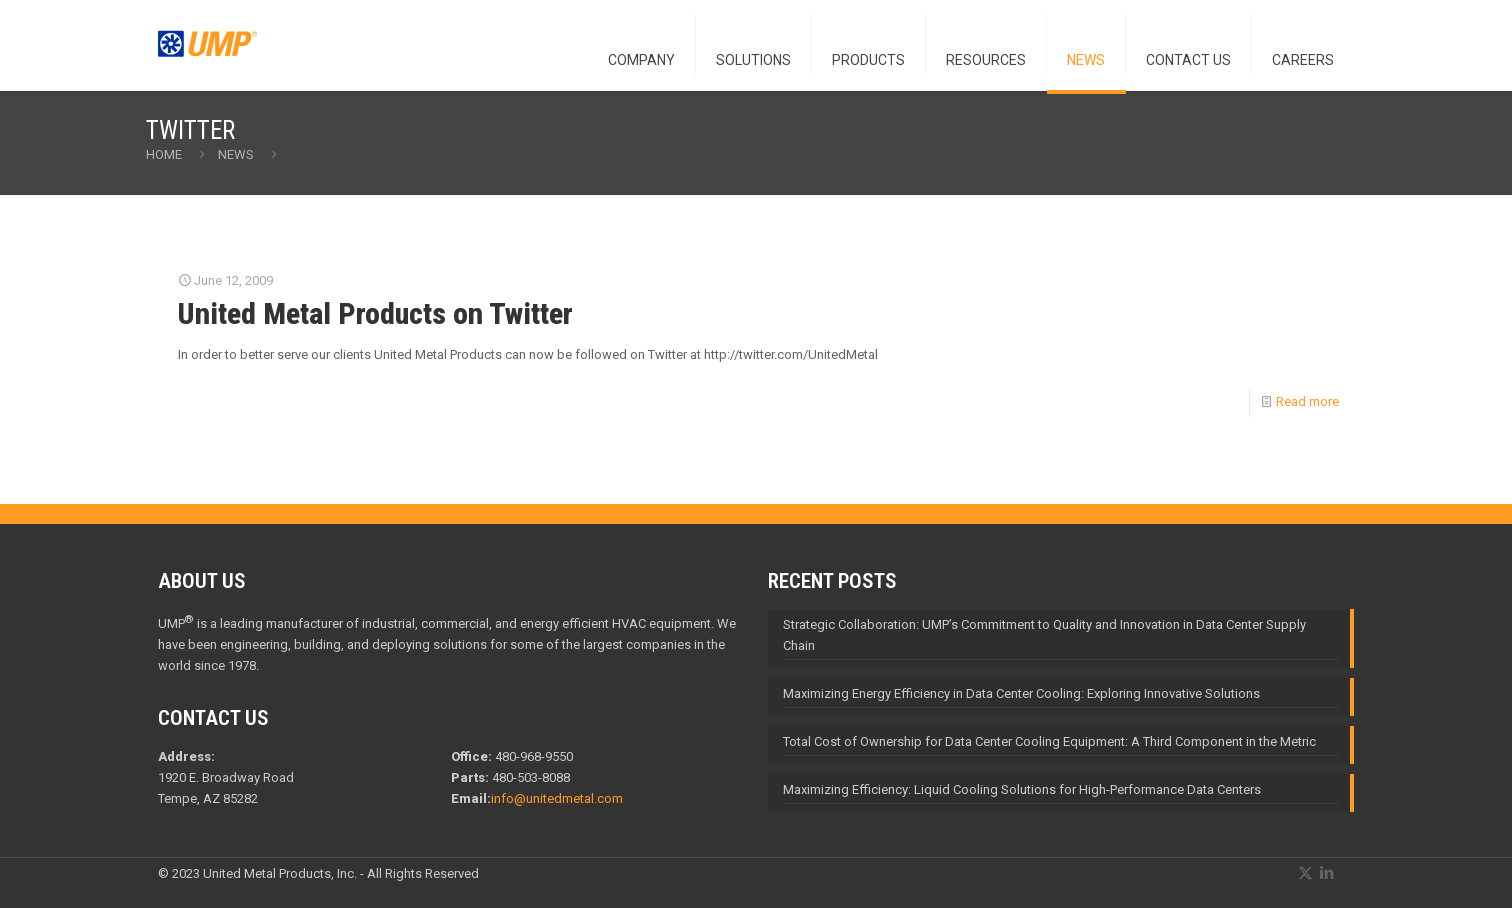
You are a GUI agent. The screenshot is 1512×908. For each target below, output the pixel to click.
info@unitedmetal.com (557, 798)
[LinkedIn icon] (1326, 873)
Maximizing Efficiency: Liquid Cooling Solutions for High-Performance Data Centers (1022, 789)
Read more (1307, 401)
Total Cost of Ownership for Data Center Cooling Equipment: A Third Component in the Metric (1049, 741)
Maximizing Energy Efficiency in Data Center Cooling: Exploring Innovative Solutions (1021, 693)
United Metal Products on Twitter (375, 313)
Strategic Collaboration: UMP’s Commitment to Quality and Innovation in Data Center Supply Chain (1044, 635)
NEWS (236, 154)
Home (164, 154)
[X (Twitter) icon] (1305, 873)
